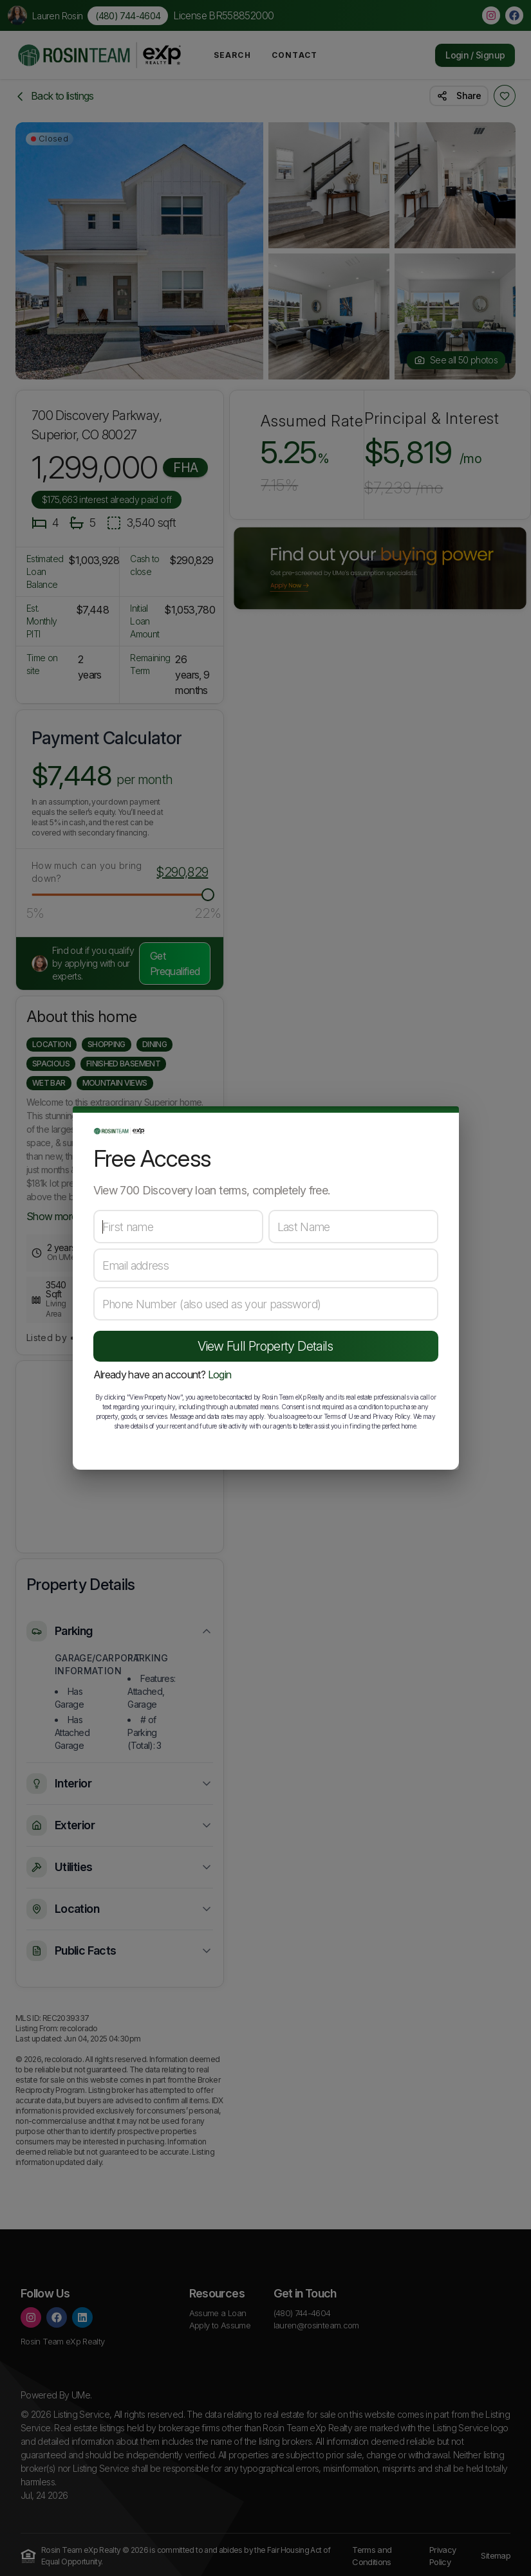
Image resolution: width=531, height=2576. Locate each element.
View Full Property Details (265, 1346)
